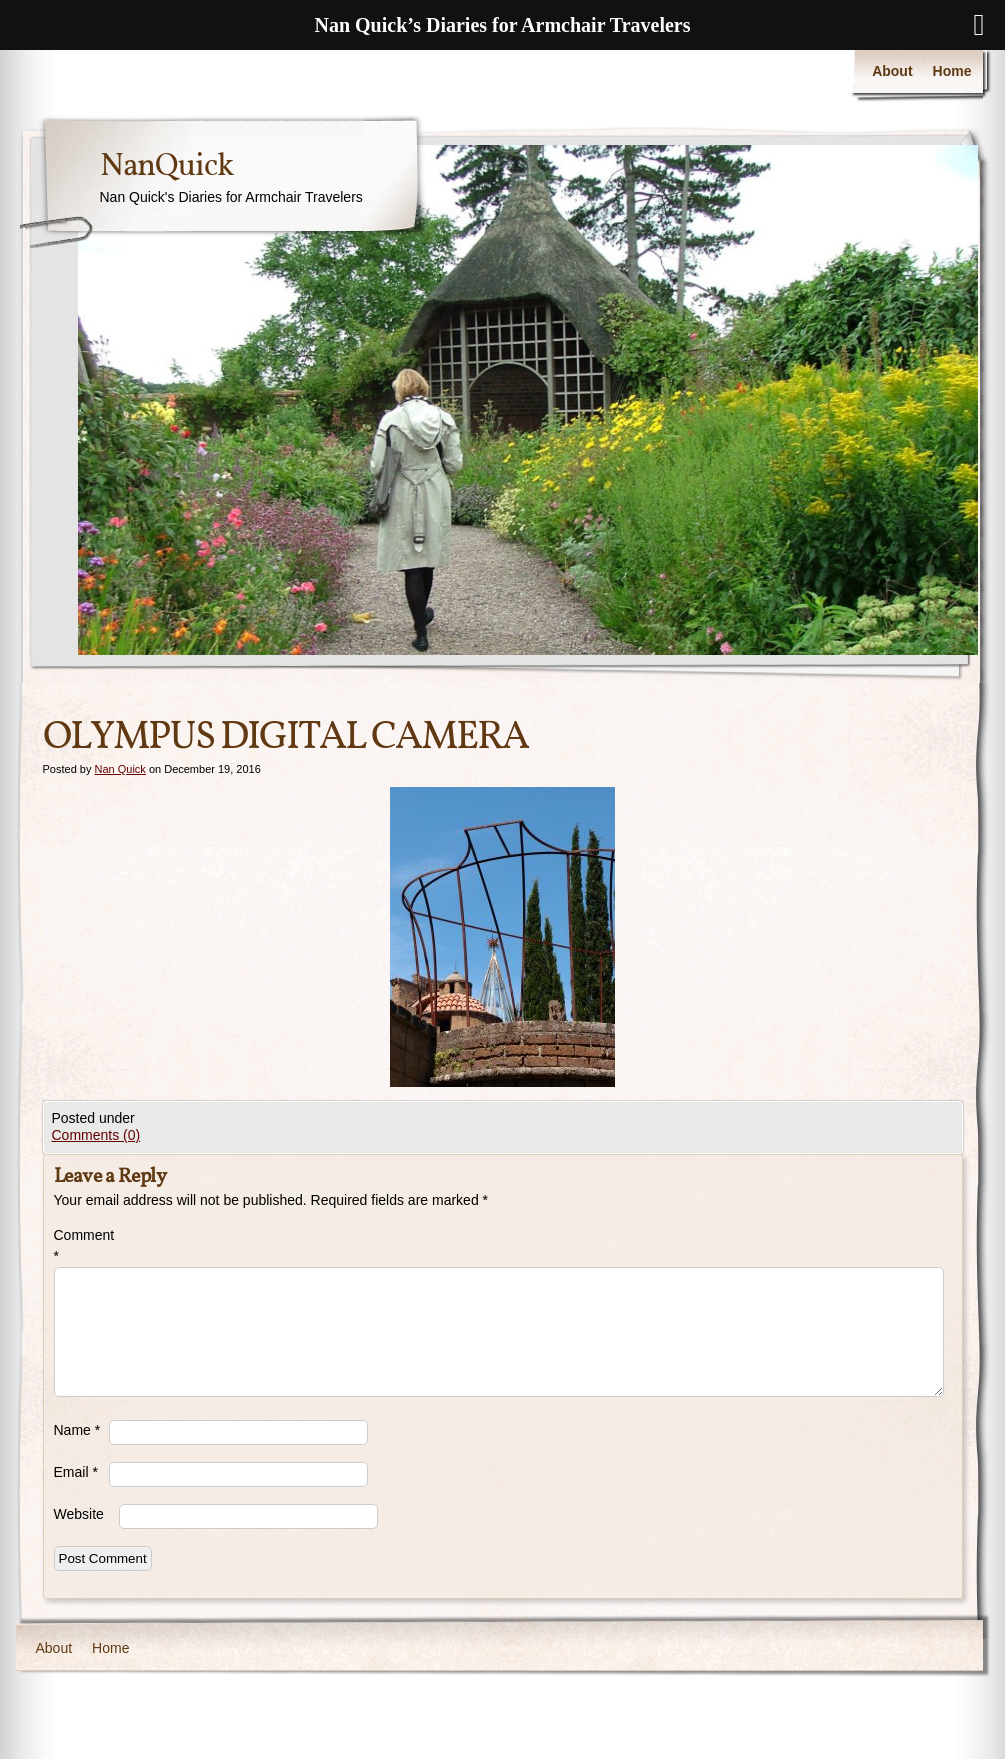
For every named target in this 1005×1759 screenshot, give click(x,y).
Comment (81, 1245)
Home (952, 71)
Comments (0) (96, 1135)
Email (76, 1472)
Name (77, 1430)
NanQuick (166, 167)
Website (79, 1514)
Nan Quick (119, 769)
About (892, 71)
